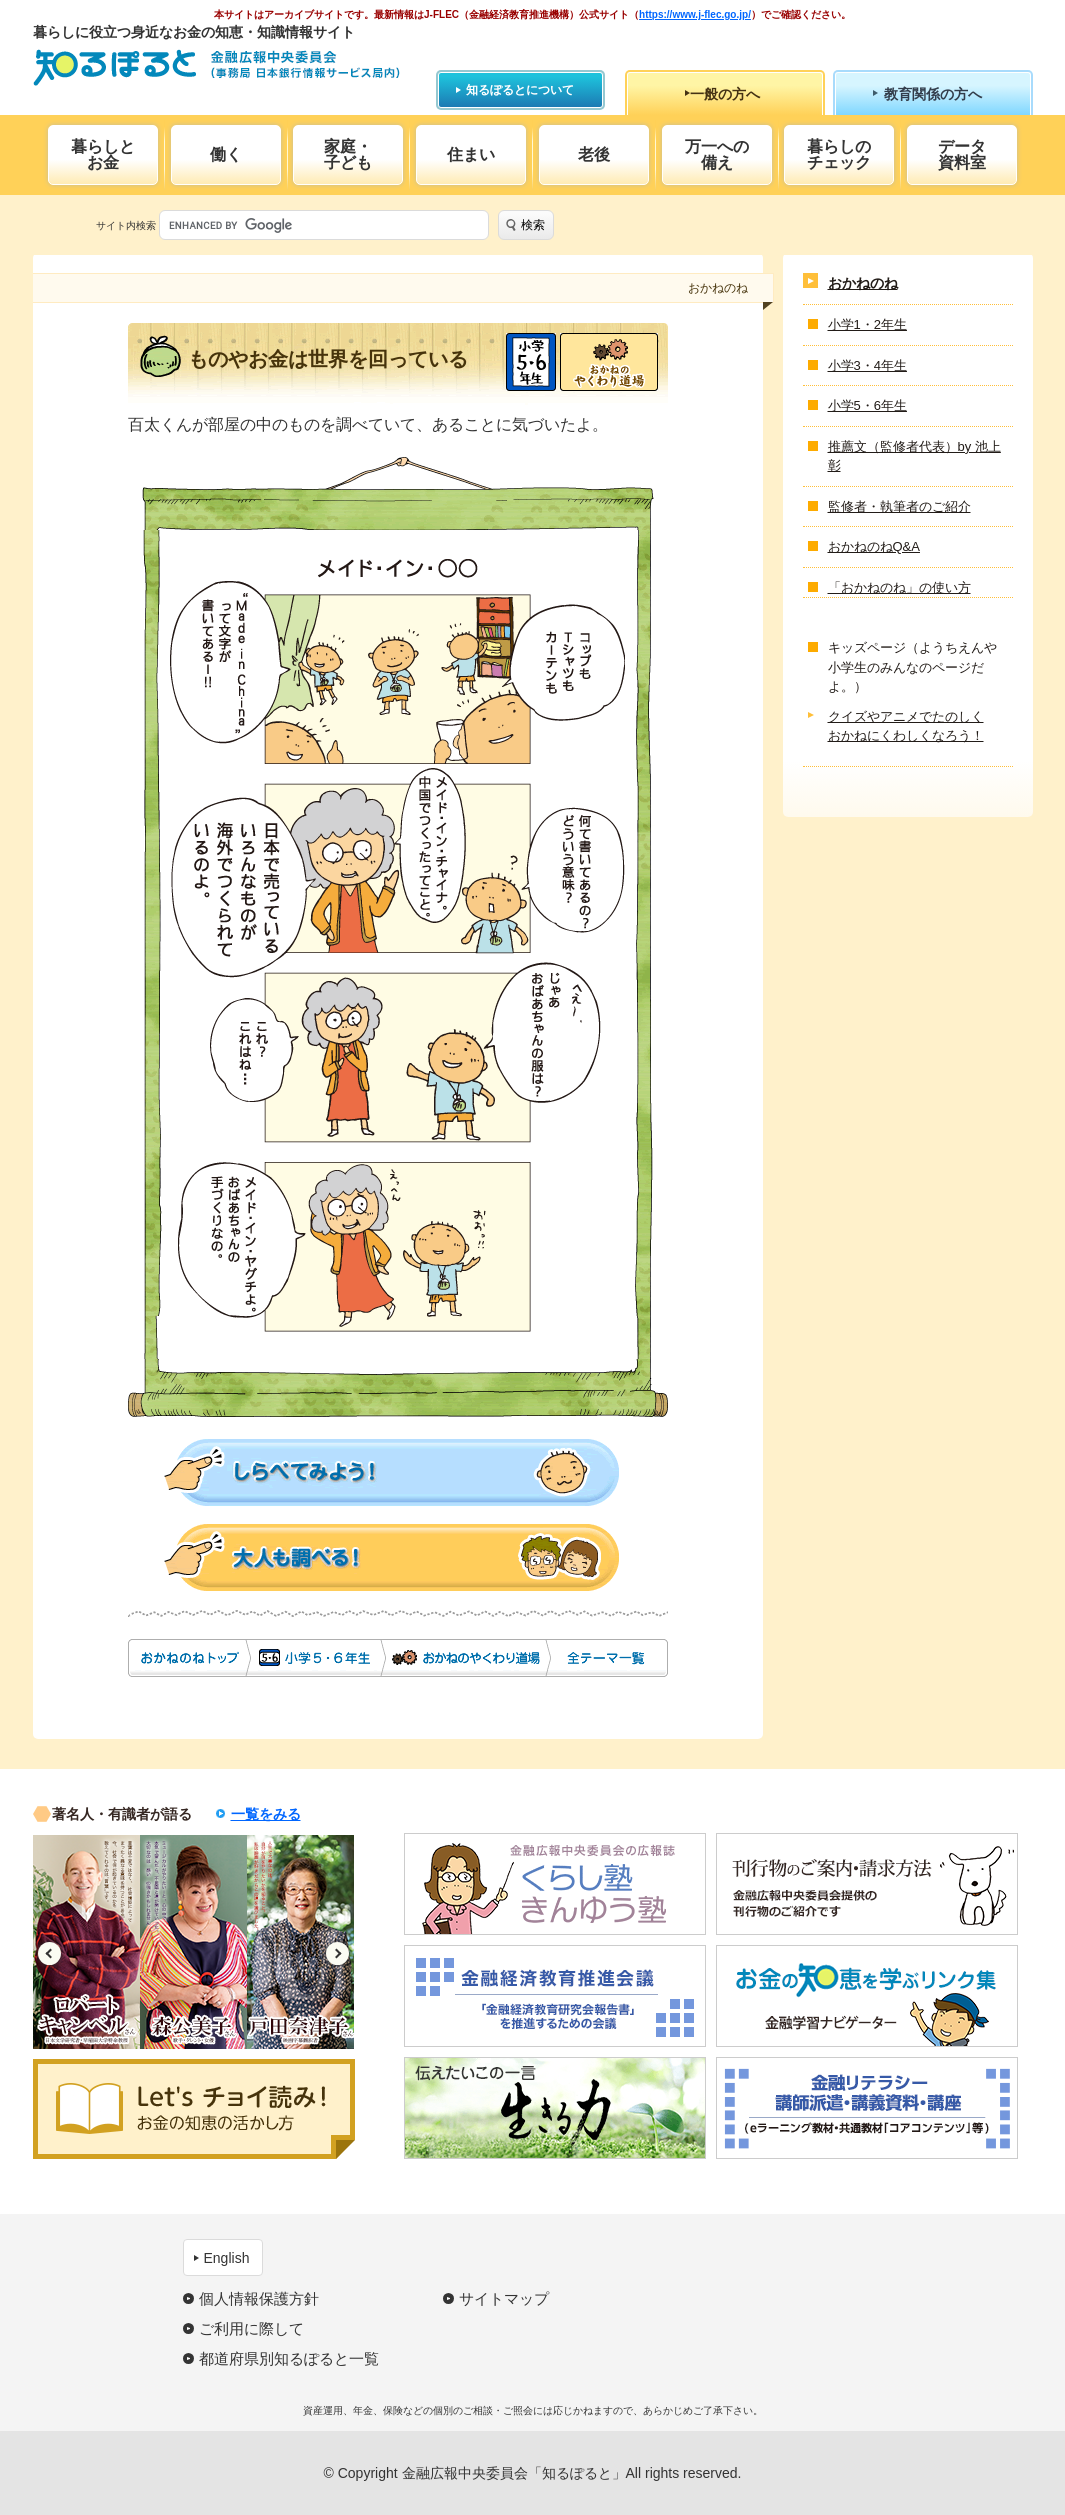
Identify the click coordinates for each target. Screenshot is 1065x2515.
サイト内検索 (126, 225)
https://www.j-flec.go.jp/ (695, 14)
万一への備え (717, 154)
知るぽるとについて (520, 90)
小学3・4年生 (867, 365)
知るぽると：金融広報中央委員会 (216, 67)
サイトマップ (504, 2298)
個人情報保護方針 (259, 2298)
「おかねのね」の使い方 (899, 587)
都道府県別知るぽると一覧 (289, 2358)
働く (226, 154)
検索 (533, 225)
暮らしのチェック (839, 154)
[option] (86, 1942)
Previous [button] (49, 1953)
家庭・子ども (348, 154)
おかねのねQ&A (874, 546)
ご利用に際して (251, 2328)
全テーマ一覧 (608, 1658)
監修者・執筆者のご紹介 (899, 506)
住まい (471, 154)
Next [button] (337, 1953)
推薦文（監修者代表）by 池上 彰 (914, 456)
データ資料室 (962, 154)
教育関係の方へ (933, 94)
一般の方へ (725, 94)
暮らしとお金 (103, 154)
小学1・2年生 (867, 324)
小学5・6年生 (531, 362)
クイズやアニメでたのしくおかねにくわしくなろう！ (906, 726)
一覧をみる (266, 1814)
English (227, 2258)
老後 (594, 154)
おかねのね (188, 1658)
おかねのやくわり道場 (609, 362)
